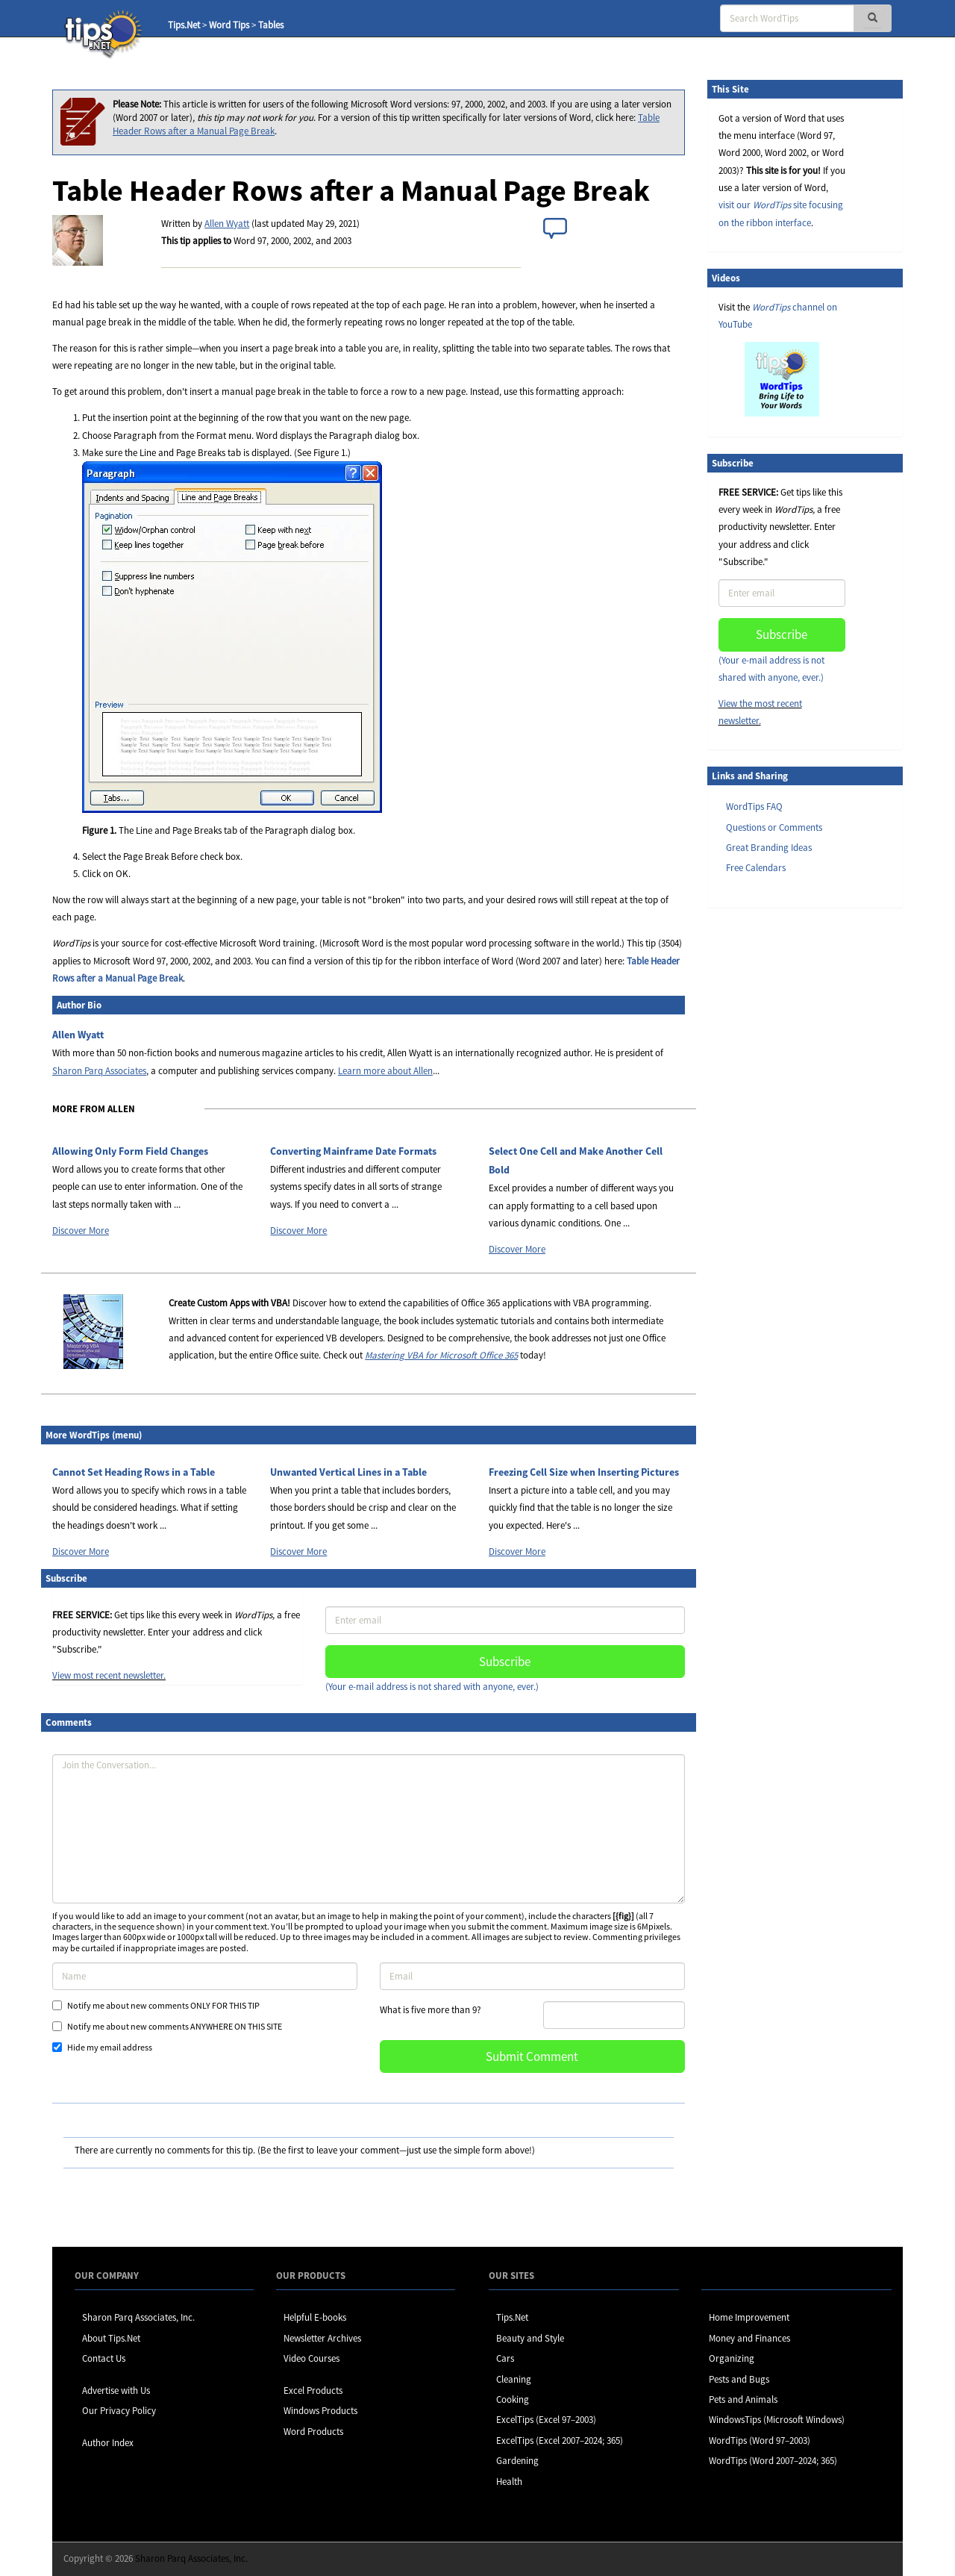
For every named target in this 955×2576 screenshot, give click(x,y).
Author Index (108, 2442)
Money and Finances (749, 2338)
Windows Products (320, 2410)
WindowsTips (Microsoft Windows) (777, 2419)
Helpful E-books (315, 2317)
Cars (505, 2358)
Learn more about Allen (385, 1070)
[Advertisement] (782, 1149)
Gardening (517, 2460)
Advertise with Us (116, 2390)
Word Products (313, 2431)
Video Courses (311, 2358)
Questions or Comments (774, 827)
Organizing (731, 2358)
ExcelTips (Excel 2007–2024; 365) (559, 2440)
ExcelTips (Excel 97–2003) (546, 2419)
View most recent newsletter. (109, 1675)
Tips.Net (184, 25)
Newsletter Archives (322, 2338)
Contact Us (103, 2358)
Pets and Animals (743, 2399)
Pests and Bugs (739, 2379)
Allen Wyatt (226, 223)
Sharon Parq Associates (99, 1070)
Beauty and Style (530, 2338)
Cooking (512, 2399)
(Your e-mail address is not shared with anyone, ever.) (432, 1686)
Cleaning (513, 2379)
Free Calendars (756, 867)
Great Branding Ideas (769, 847)
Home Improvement (749, 2317)
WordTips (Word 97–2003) (759, 2440)
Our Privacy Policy (119, 2410)
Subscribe (504, 1661)
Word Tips (229, 25)
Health (509, 2481)
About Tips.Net (111, 2338)
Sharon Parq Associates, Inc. (138, 2317)
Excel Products (313, 2390)
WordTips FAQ (754, 806)
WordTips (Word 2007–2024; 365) (773, 2460)
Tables (271, 25)
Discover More (80, 1230)
